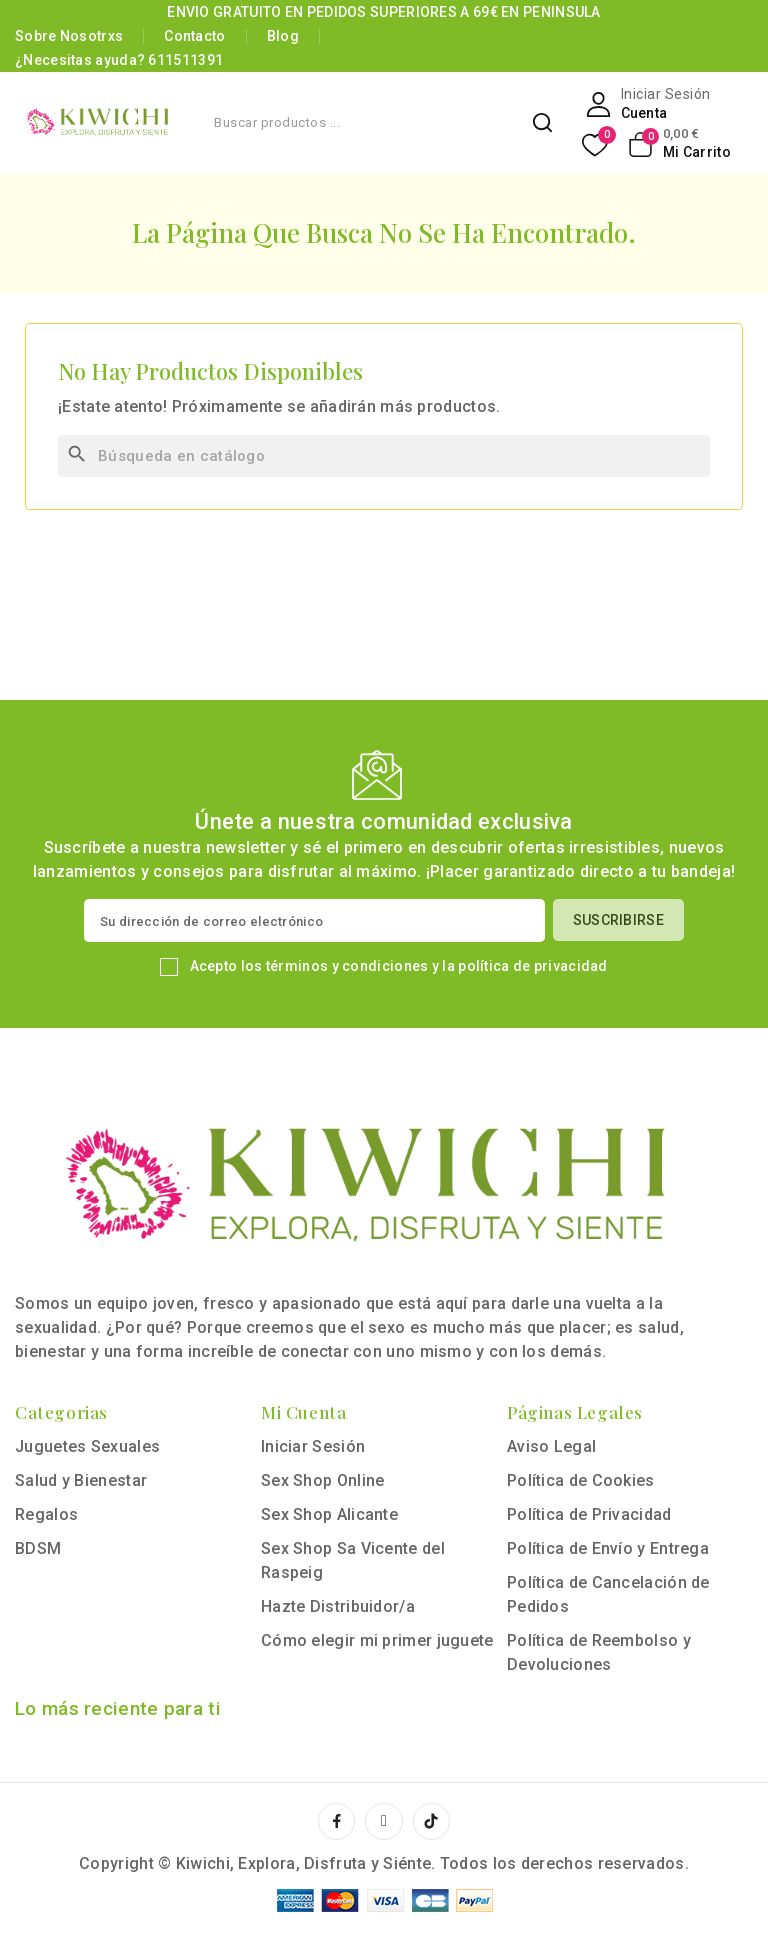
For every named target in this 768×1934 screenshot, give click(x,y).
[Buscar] (384, 456)
